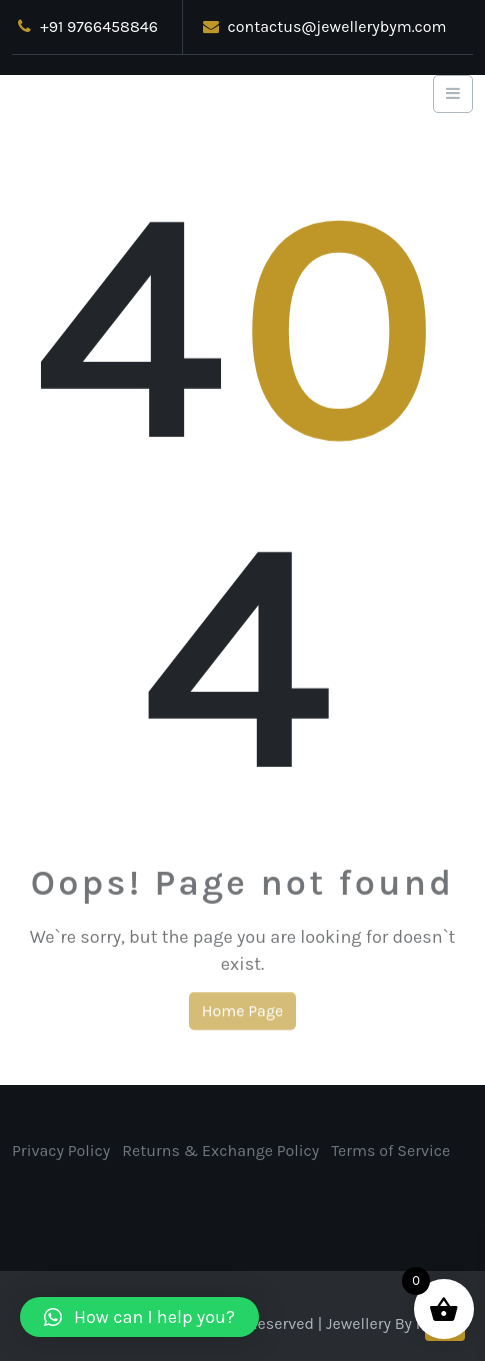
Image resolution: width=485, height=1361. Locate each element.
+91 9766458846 (87, 26)
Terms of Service (390, 1153)
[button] (139, 1317)
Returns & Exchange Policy (220, 1153)
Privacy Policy (61, 1153)
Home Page (242, 1015)
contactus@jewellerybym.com (325, 26)
